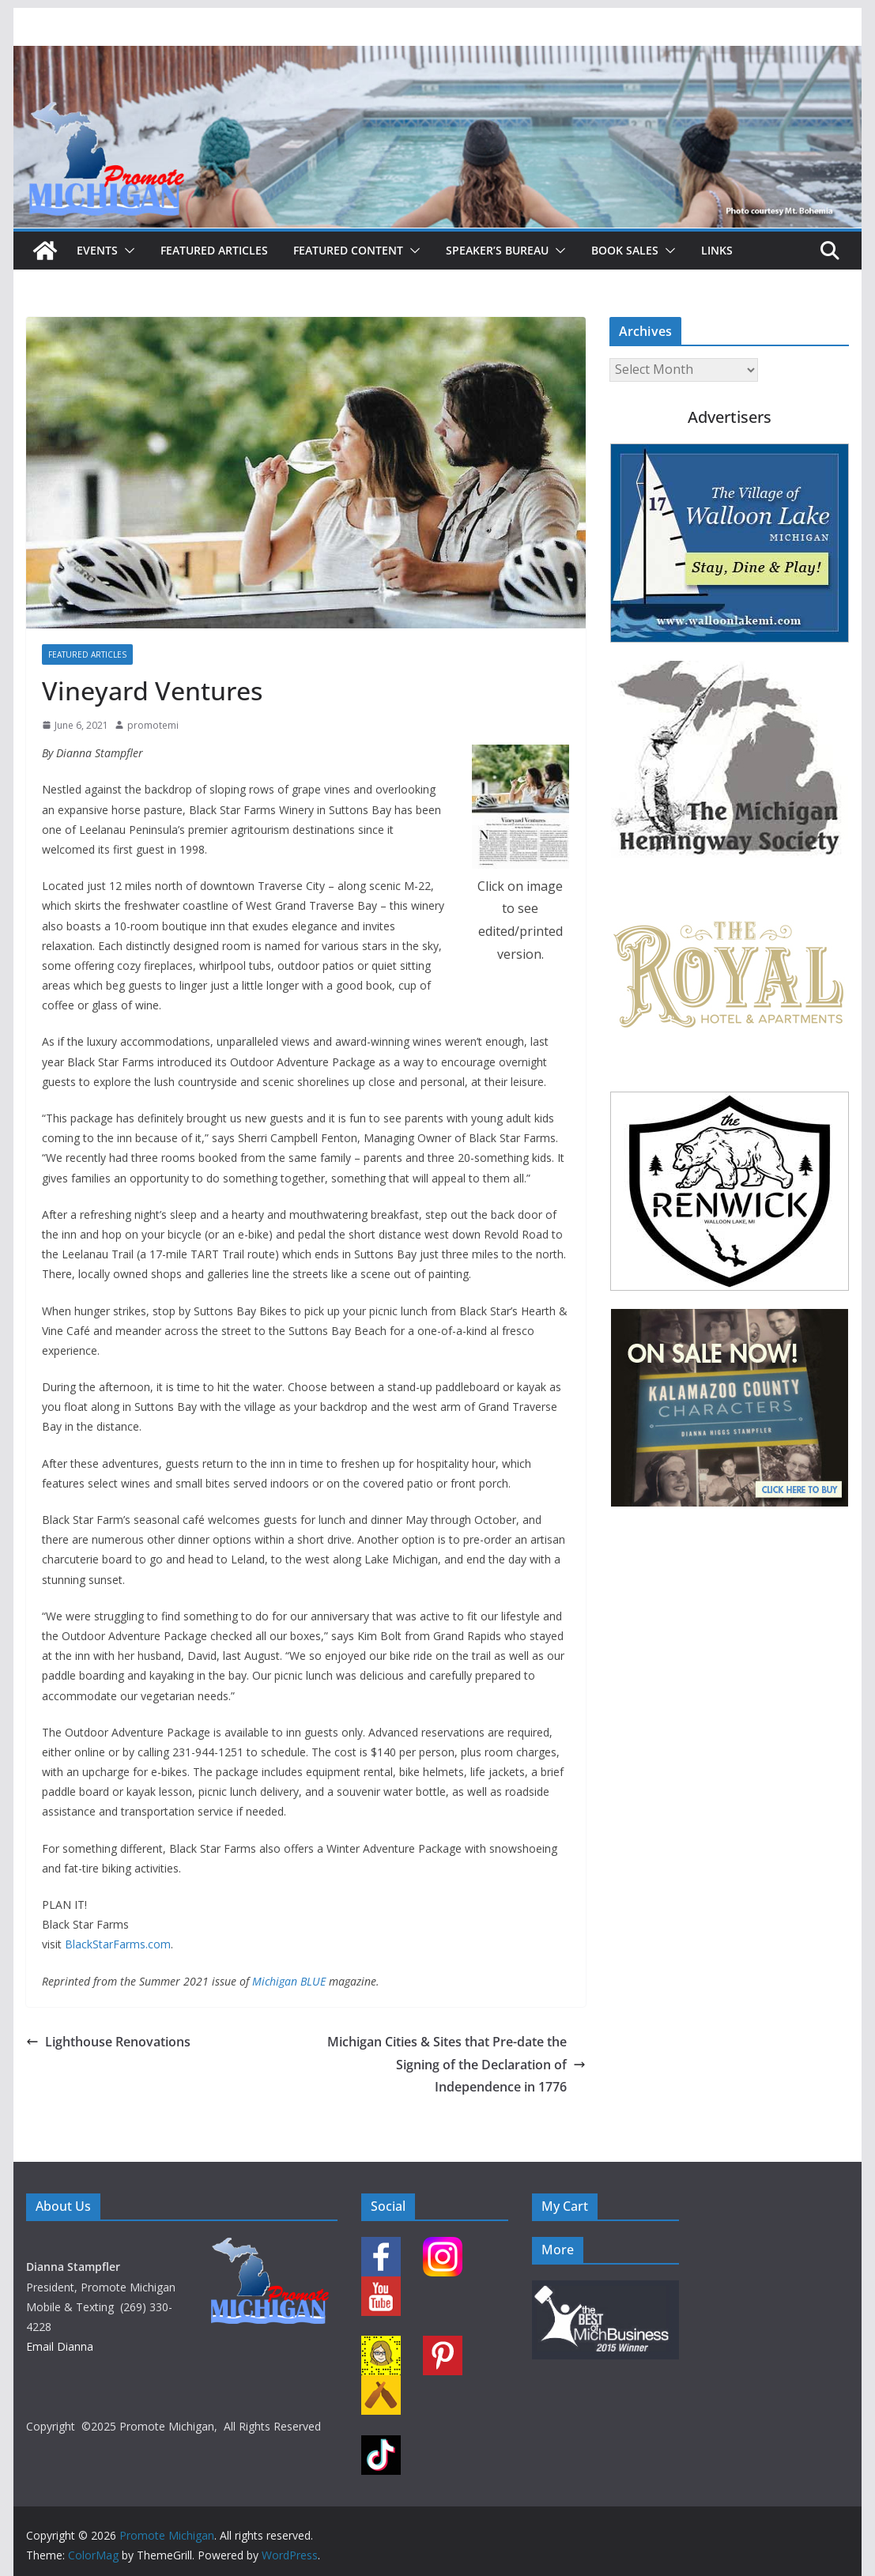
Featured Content (348, 250)
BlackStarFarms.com (118, 1944)
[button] (126, 250)
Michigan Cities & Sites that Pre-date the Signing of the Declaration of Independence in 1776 (456, 2064)
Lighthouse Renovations (108, 2041)
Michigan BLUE (289, 1981)
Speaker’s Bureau (497, 250)
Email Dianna (59, 2346)
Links (717, 250)
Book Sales (624, 250)
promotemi (153, 725)
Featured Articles (214, 250)
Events (97, 250)
